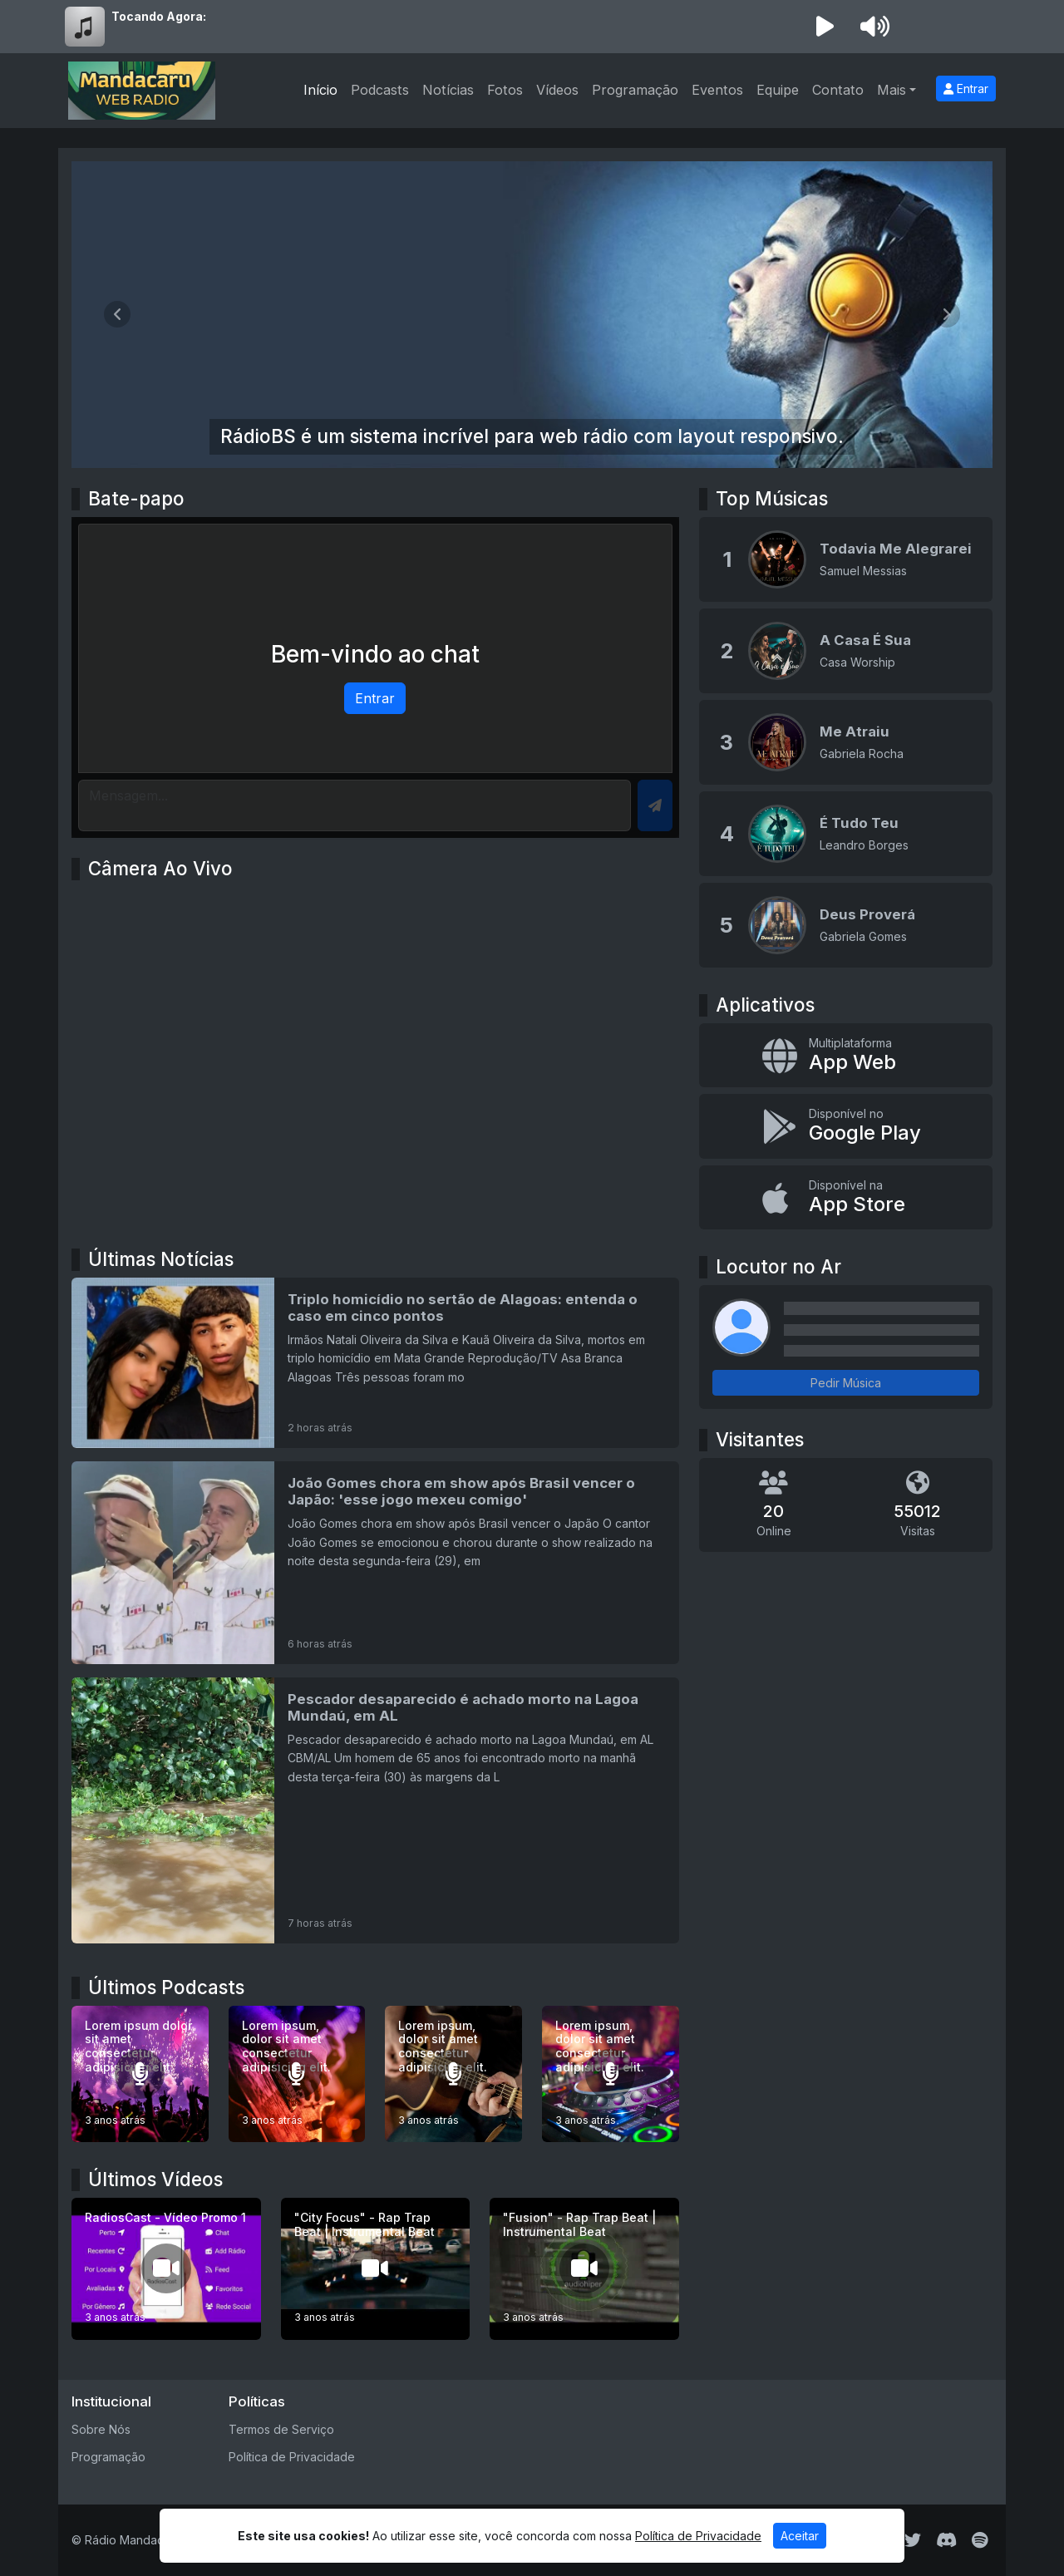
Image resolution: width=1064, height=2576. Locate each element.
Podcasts (380, 89)
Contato (838, 89)
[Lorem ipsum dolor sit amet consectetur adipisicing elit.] (140, 2074)
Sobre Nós (101, 2429)
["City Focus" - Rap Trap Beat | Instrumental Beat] (375, 2269)
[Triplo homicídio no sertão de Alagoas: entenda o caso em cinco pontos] (375, 1363)
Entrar (965, 88)
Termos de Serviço (281, 2429)
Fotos (505, 89)
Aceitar (800, 2536)
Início (320, 89)
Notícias (448, 89)
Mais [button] (891, 89)
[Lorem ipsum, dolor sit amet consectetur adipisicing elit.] (297, 2074)
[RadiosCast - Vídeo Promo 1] (166, 2269)
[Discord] (946, 2540)
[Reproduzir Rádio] (824, 27)
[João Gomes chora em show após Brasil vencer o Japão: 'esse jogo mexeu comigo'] (375, 1562)
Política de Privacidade (292, 2457)
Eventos (717, 89)
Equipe (777, 89)
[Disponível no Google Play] (846, 1126)
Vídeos (557, 89)
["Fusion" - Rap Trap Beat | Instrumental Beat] (584, 2269)
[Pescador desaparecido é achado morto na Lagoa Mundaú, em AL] (375, 1810)
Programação (635, 89)
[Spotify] (980, 2540)
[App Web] (846, 1055)
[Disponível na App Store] (846, 1197)
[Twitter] (912, 2540)
